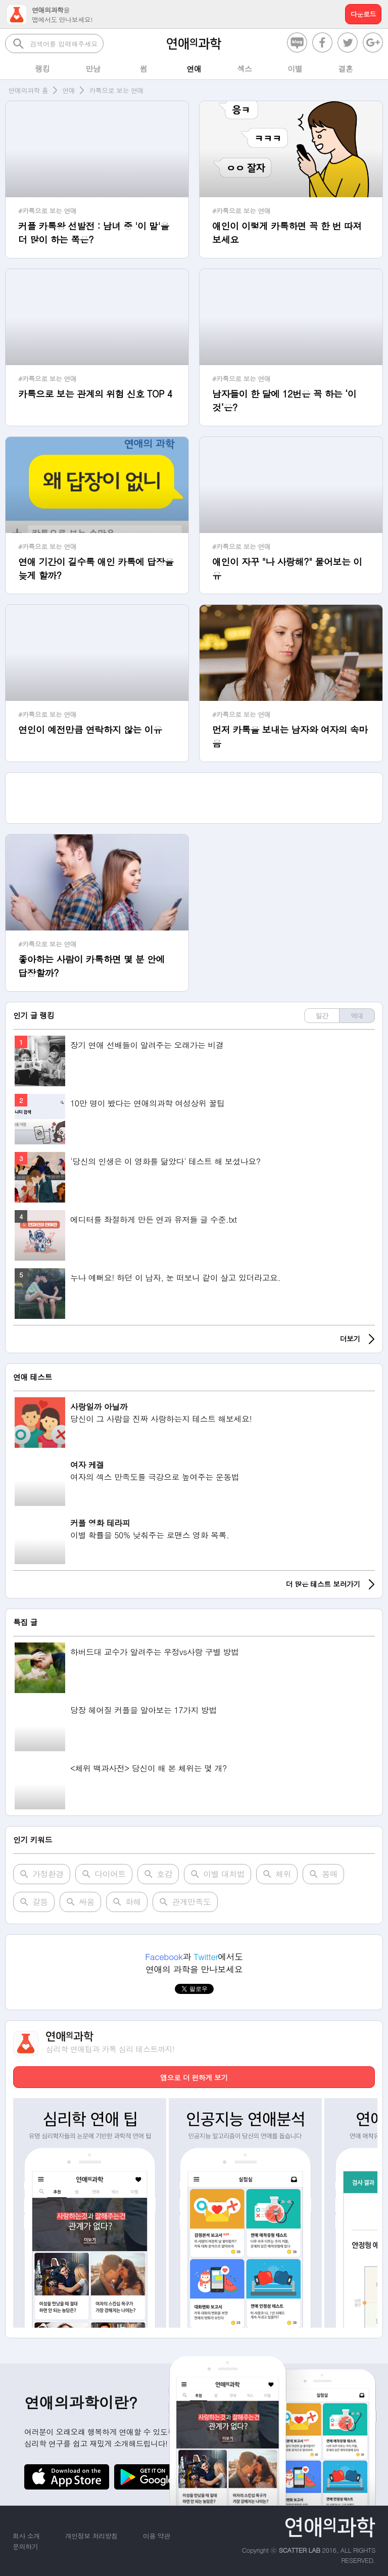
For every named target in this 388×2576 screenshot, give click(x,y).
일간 (322, 1015)
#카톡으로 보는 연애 (47, 210)
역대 (357, 1015)
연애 (68, 90)
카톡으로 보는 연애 (116, 90)
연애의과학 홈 (28, 90)
